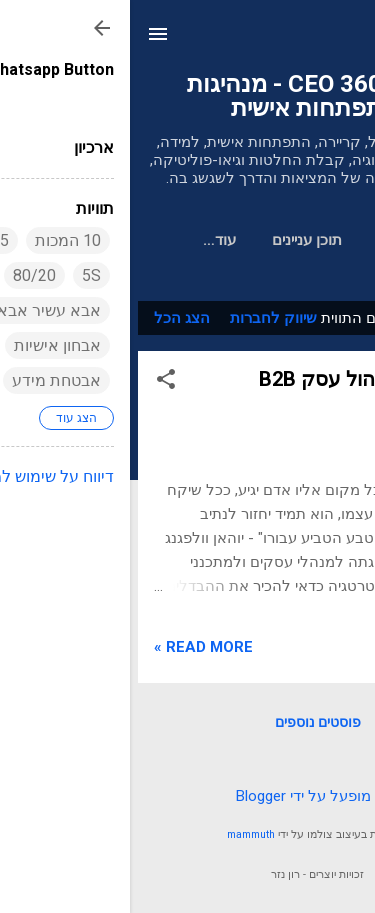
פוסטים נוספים (188, 722)
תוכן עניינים (177, 240)
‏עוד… (89, 240)
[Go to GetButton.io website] (327, 892)
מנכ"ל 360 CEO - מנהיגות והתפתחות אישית (188, 96)
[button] (36, 382)
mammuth (121, 834)
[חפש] (347, 40)
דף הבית (275, 240)
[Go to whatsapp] (327, 854)
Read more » (73, 647)
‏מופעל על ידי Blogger (187, 796)
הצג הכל (52, 318)
